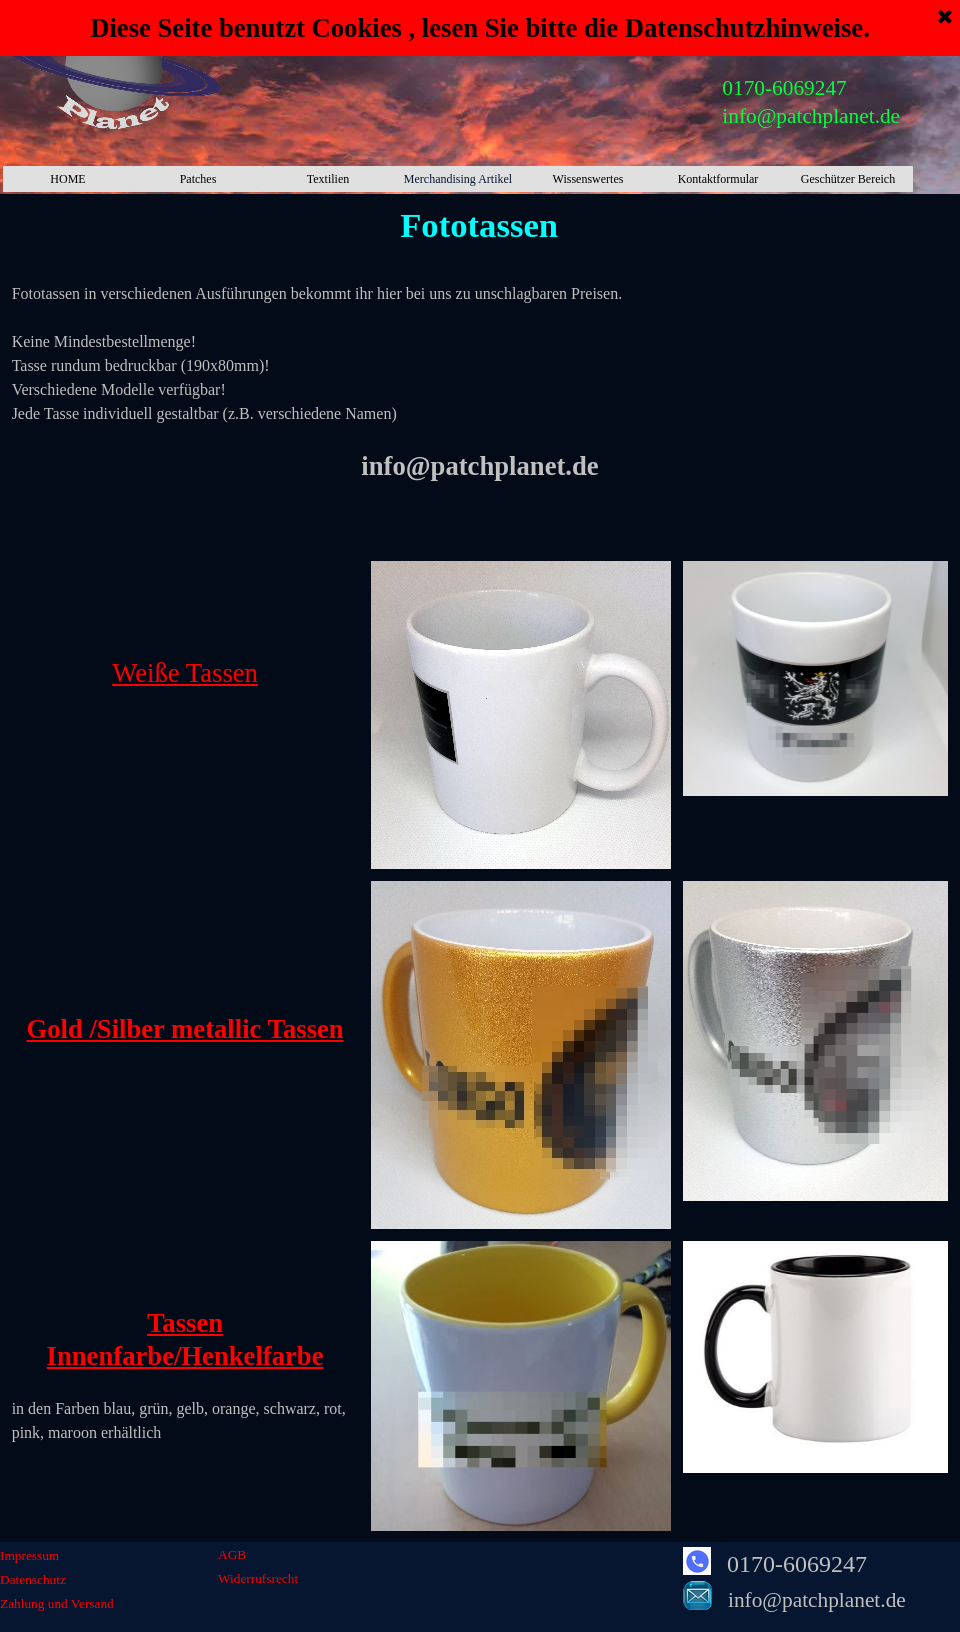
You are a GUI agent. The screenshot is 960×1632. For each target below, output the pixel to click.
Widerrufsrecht (258, 1578)
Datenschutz (33, 1579)
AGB (232, 1554)
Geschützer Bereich (848, 179)
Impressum (29, 1555)
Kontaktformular (718, 179)
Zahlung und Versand (57, 1603)
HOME (67, 179)
